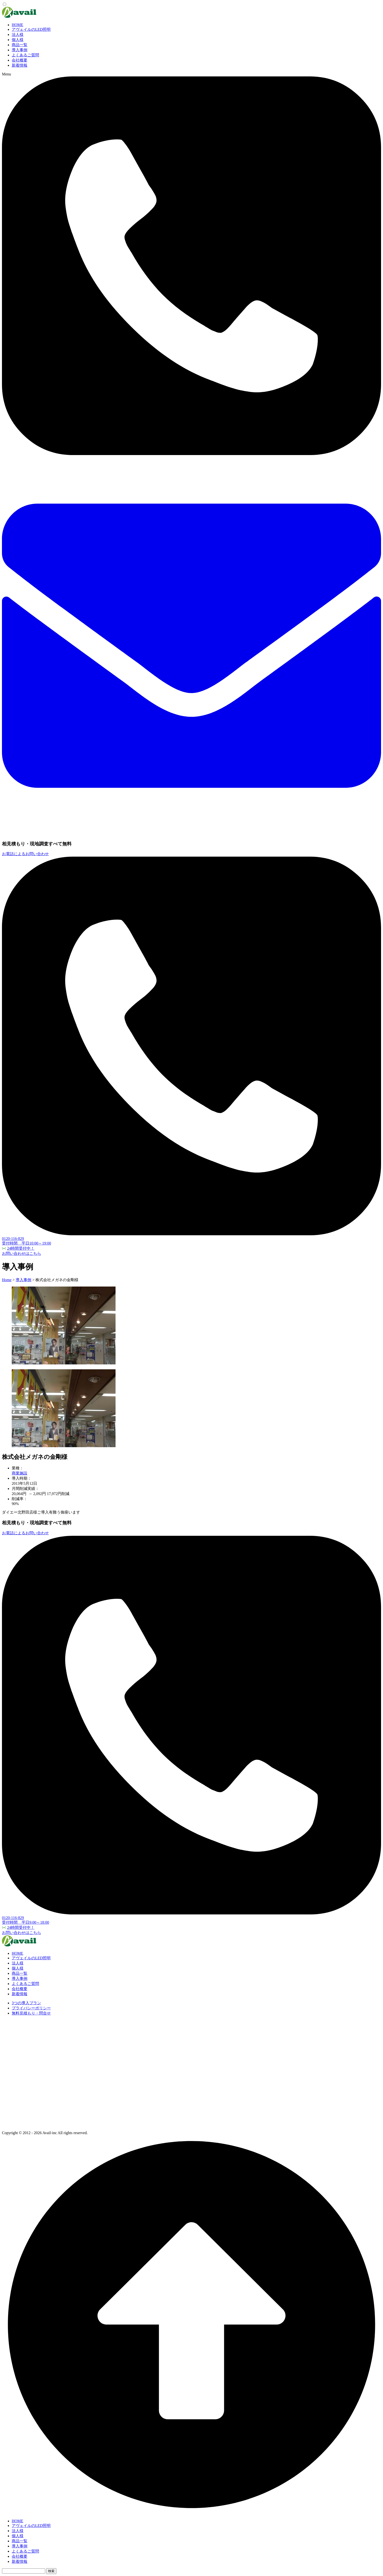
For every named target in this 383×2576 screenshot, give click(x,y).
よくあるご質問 (25, 55)
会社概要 (19, 60)
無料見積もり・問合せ (31, 2013)
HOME (17, 25)
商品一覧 (19, 45)
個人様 (17, 40)
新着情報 (19, 65)
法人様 (17, 34)
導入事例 (19, 50)
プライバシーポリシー (31, 2008)
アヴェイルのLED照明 (31, 29)
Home (6, 1280)
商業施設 (19, 1473)
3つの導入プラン (26, 2003)
